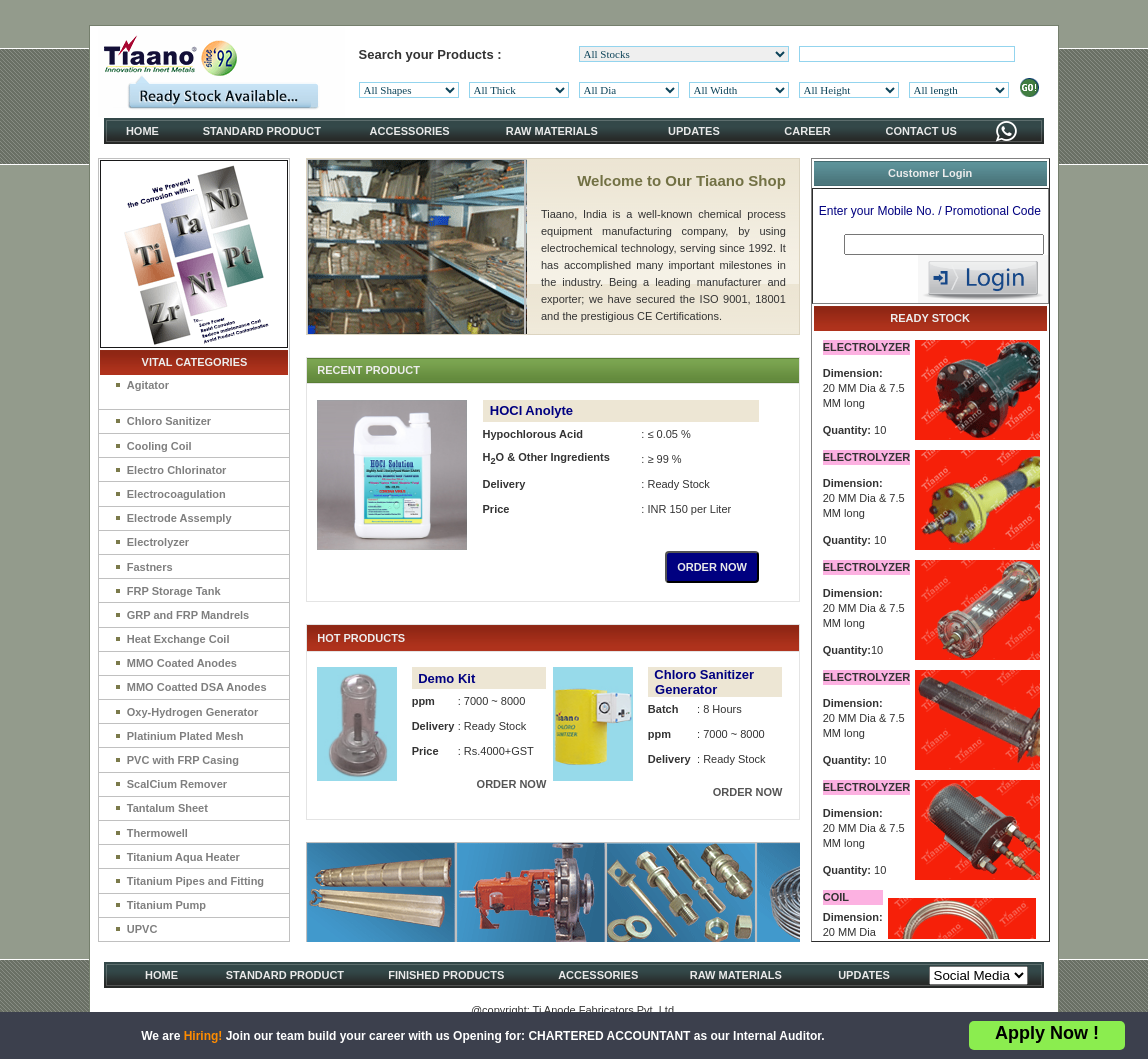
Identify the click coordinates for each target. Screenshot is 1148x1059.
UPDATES (694, 131)
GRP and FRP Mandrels (188, 615)
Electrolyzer (158, 542)
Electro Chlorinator (177, 470)
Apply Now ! (1047, 1033)
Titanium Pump (166, 905)
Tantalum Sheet (167, 808)
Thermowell (157, 833)
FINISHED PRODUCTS (446, 975)
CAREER (807, 131)
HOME (142, 131)
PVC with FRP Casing (183, 760)
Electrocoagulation (176, 494)
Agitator (148, 385)
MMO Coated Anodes (182, 663)
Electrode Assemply (179, 518)
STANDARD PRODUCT (262, 131)
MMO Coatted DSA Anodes (197, 687)
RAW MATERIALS (552, 131)
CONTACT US (921, 131)
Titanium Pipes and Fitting (195, 881)
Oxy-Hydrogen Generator (192, 712)
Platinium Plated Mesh (185, 736)
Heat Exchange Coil (178, 639)
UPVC (142, 929)
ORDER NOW (712, 567)
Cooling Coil (159, 446)
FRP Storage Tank (174, 591)
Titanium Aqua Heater (183, 857)
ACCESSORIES (410, 131)
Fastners (150, 567)
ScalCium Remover (177, 784)
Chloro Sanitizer (169, 421)
